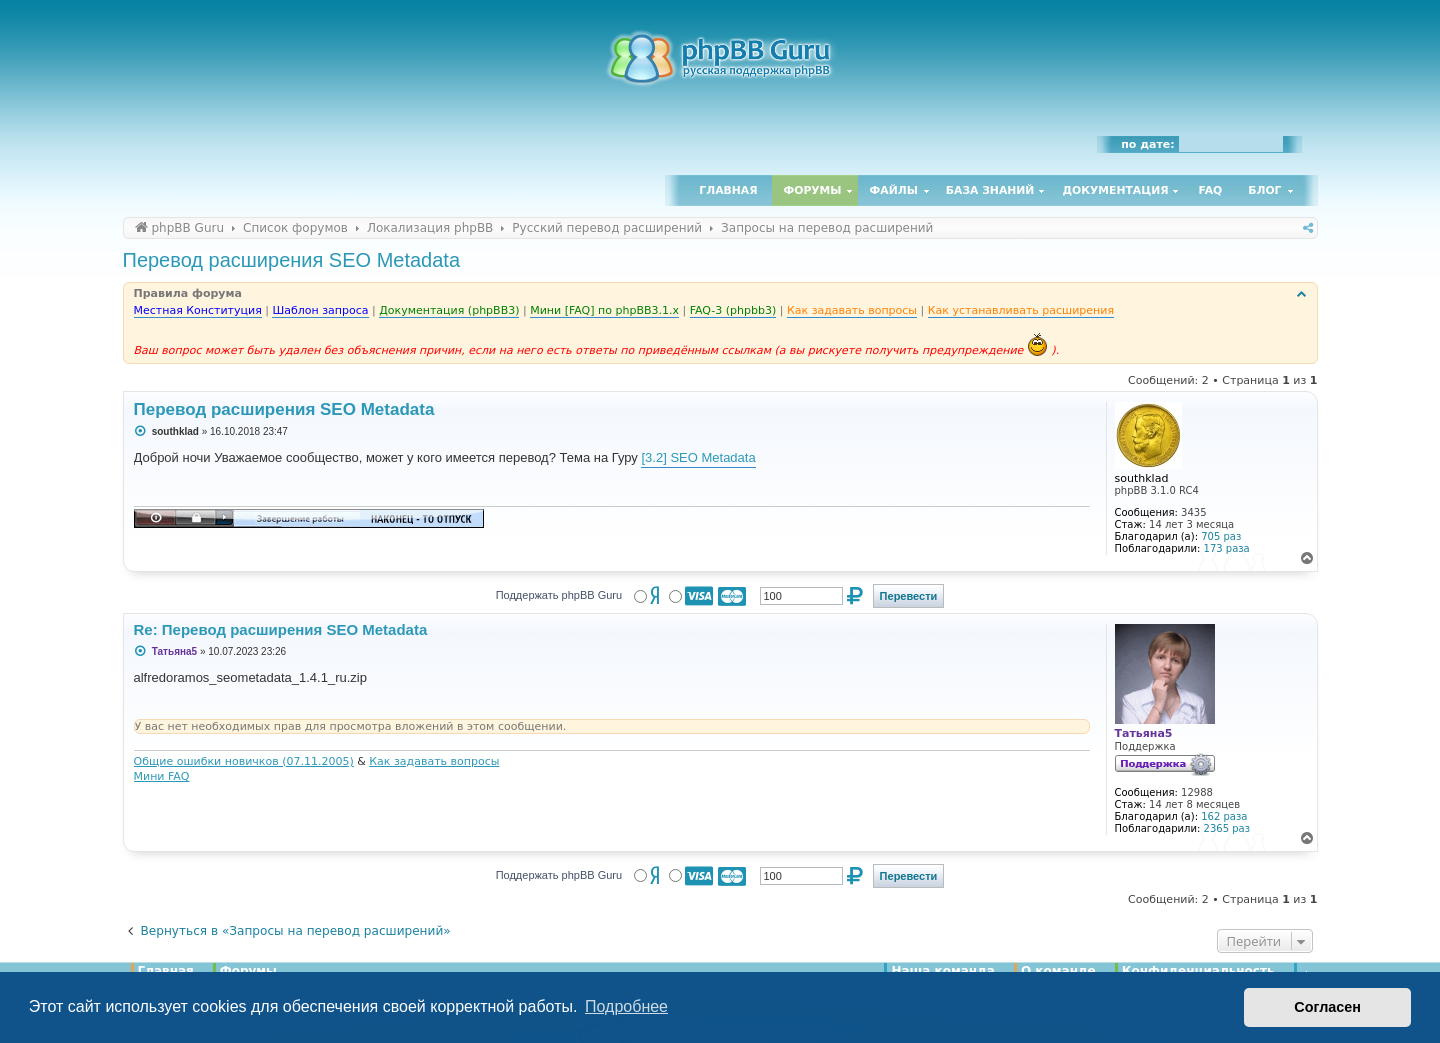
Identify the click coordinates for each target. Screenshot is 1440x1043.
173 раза (1227, 548)
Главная (728, 190)
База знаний (990, 190)
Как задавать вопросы (434, 761)
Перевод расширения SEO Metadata (292, 260)
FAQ (1211, 190)
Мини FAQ (162, 776)
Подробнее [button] (626, 1006)
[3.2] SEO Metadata (698, 457)
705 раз (1221, 536)
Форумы (813, 190)
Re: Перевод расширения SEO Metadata (281, 629)
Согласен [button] (1327, 1007)
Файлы (894, 190)
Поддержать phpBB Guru (559, 595)
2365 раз (1227, 828)
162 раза (1224, 816)
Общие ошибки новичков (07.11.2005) (244, 761)
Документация (1115, 190)
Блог (1264, 190)
